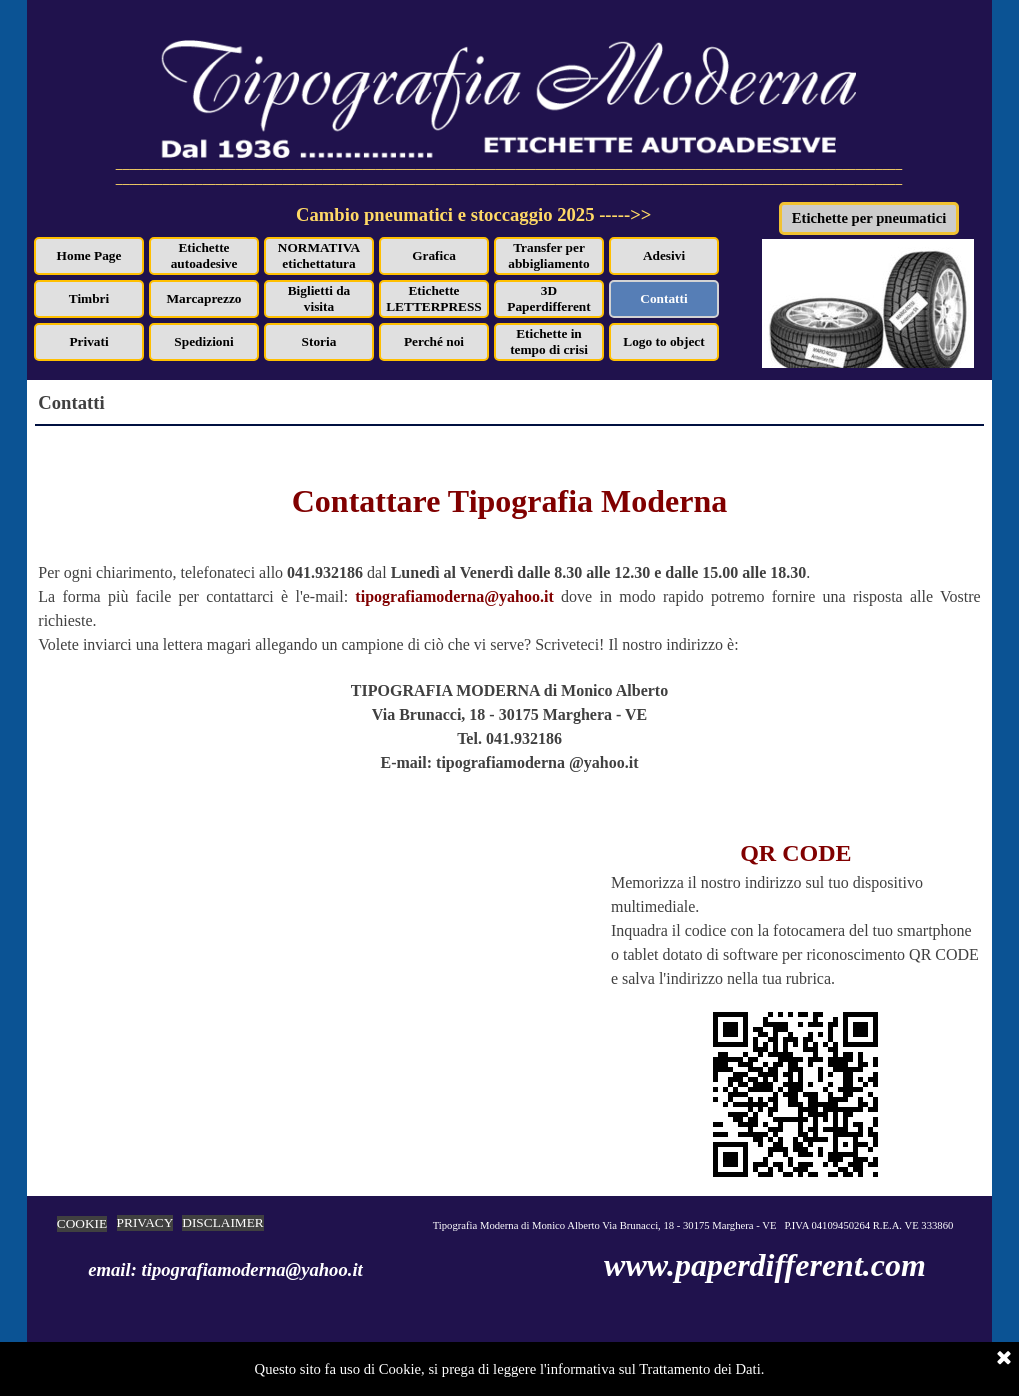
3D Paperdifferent (548, 298)
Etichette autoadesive (204, 255)
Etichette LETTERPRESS (434, 298)
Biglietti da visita (319, 298)
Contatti (663, 298)
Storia (319, 341)
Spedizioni (203, 341)
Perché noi (434, 341)
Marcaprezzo (204, 298)
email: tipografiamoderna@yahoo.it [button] (225, 1269)
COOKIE (82, 1223)
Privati (88, 341)
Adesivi (664, 255)
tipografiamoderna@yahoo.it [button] (454, 596)
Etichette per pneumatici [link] (869, 218)
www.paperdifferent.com (765, 1265)
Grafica (434, 255)
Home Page (89, 255)
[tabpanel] (525, 226)
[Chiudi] (1004, 1359)
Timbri (89, 298)
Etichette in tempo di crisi (549, 341)
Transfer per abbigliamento (548, 255)
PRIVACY (145, 1222)
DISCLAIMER (222, 1222)
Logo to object (663, 341)
